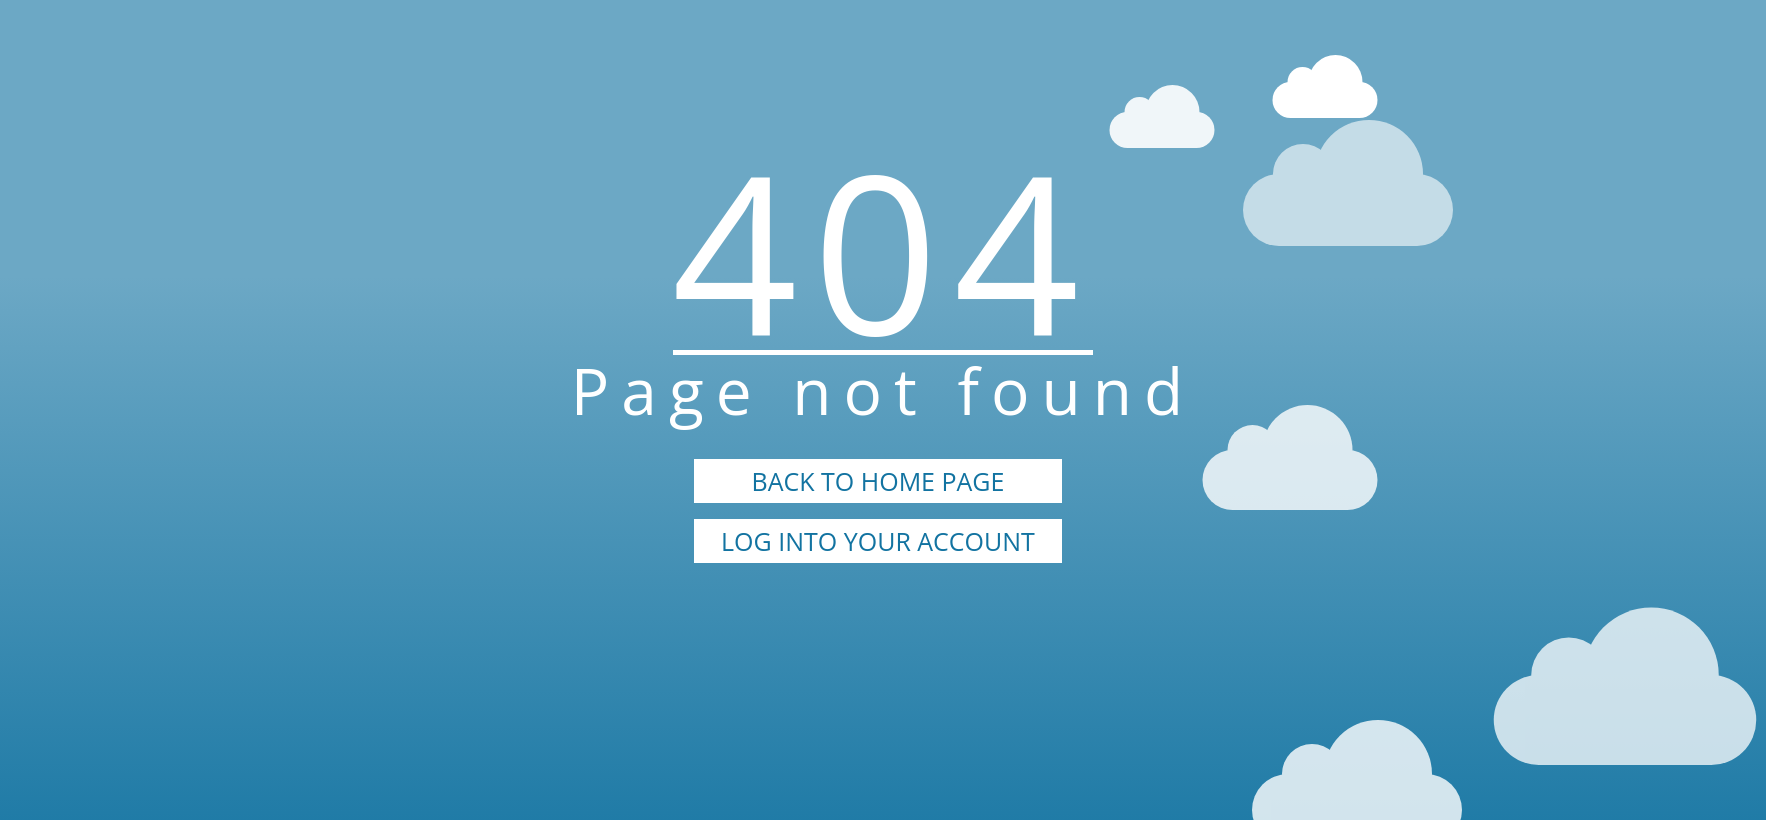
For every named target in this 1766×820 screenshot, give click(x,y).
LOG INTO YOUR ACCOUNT (878, 541)
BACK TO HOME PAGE (878, 481)
